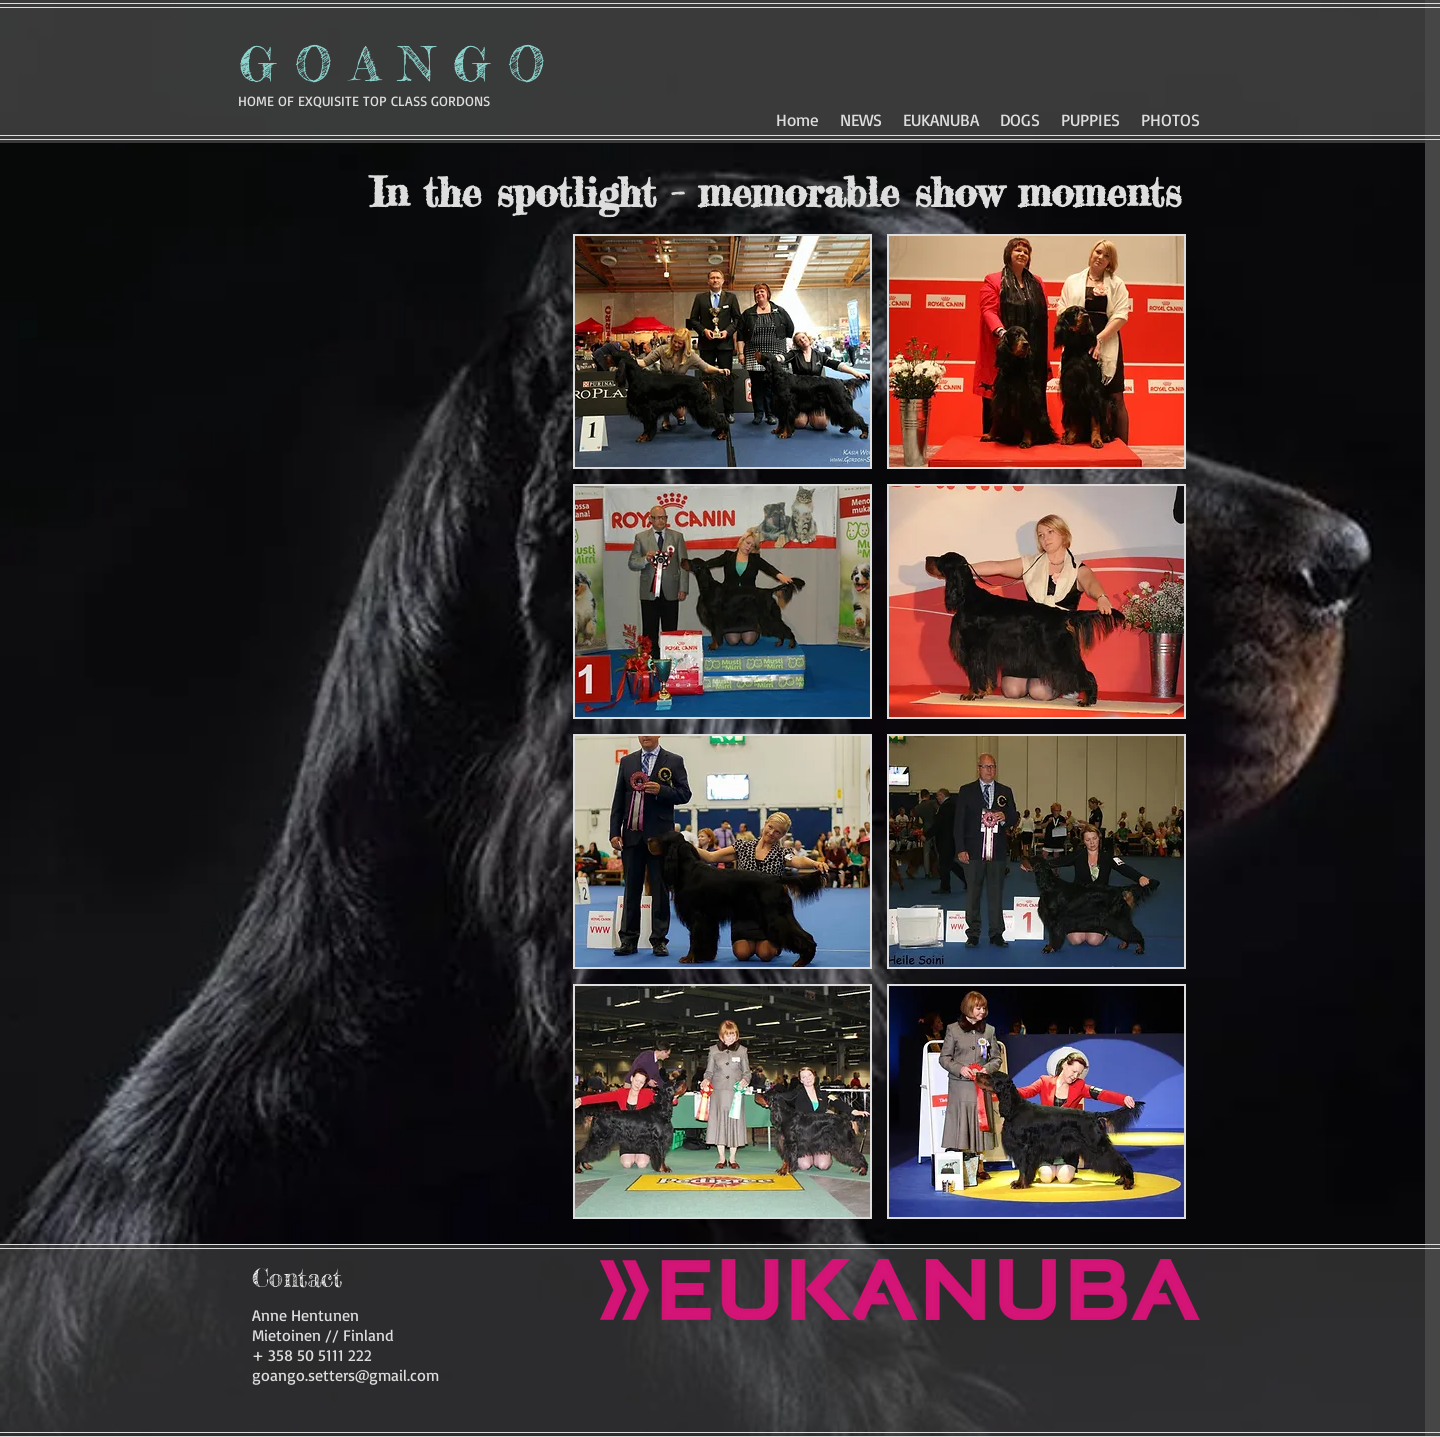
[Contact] (297, 1278)
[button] (1019, 116)
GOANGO (401, 63)
